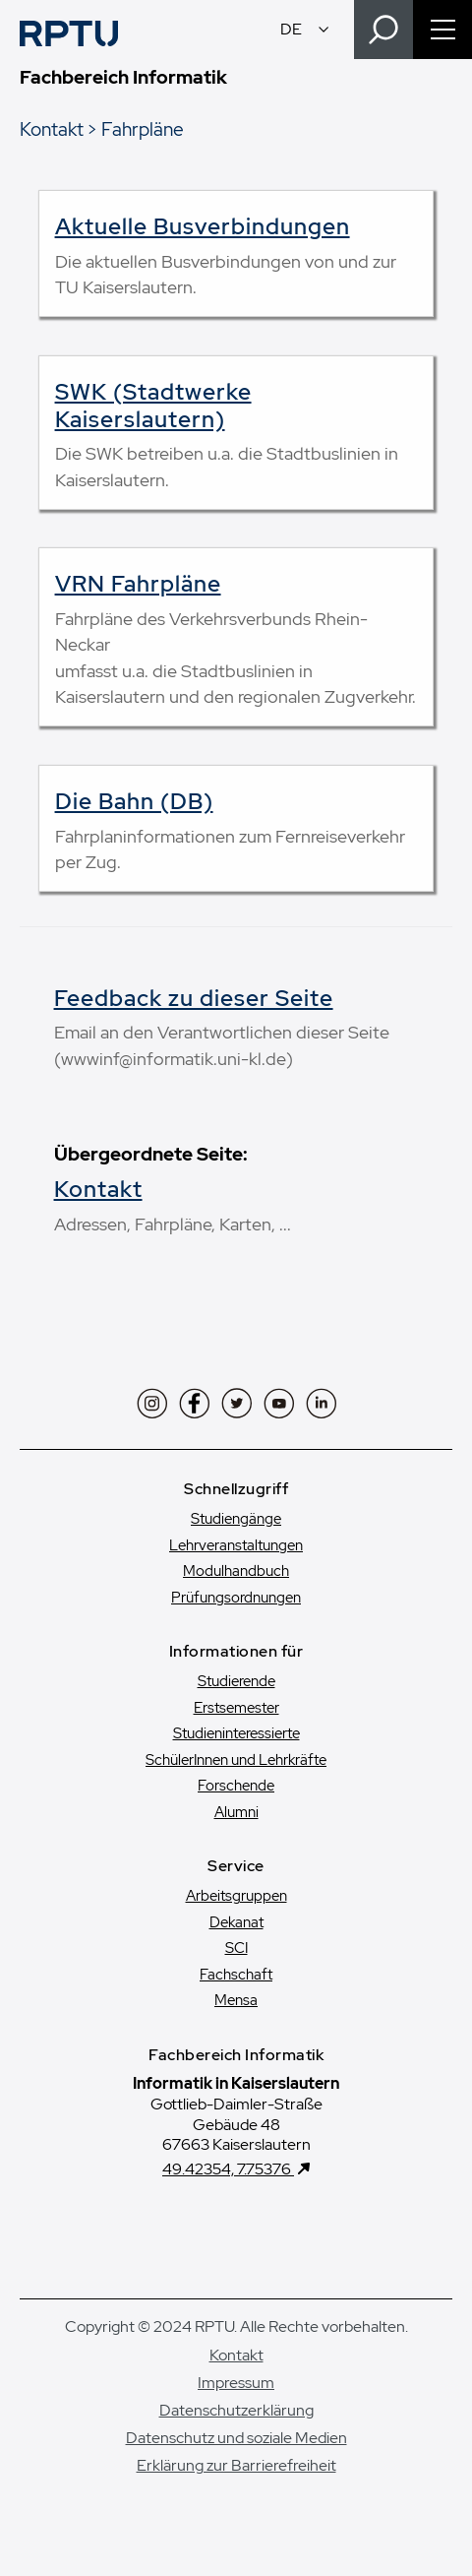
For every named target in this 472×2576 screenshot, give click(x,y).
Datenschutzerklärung (236, 2410)
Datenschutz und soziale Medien (236, 2437)
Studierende (236, 1681)
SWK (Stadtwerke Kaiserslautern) (153, 405)
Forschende (236, 1785)
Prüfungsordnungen (236, 1597)
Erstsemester (236, 1708)
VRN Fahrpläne (138, 583)
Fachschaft (236, 1974)
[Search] (383, 29)
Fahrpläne (142, 129)
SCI (236, 1948)
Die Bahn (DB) (134, 801)
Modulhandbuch (236, 1571)
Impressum (236, 2382)
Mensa (236, 2000)
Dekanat (236, 1922)
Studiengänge (236, 1519)
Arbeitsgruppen (236, 1896)
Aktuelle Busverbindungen (202, 226)
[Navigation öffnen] (442, 29)
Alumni (236, 1812)
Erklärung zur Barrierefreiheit (236, 2465)
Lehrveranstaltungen (236, 1545)
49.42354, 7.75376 (228, 2169)
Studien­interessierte (236, 1733)
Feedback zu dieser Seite (193, 998)
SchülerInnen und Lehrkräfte (236, 1760)
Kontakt (52, 129)
